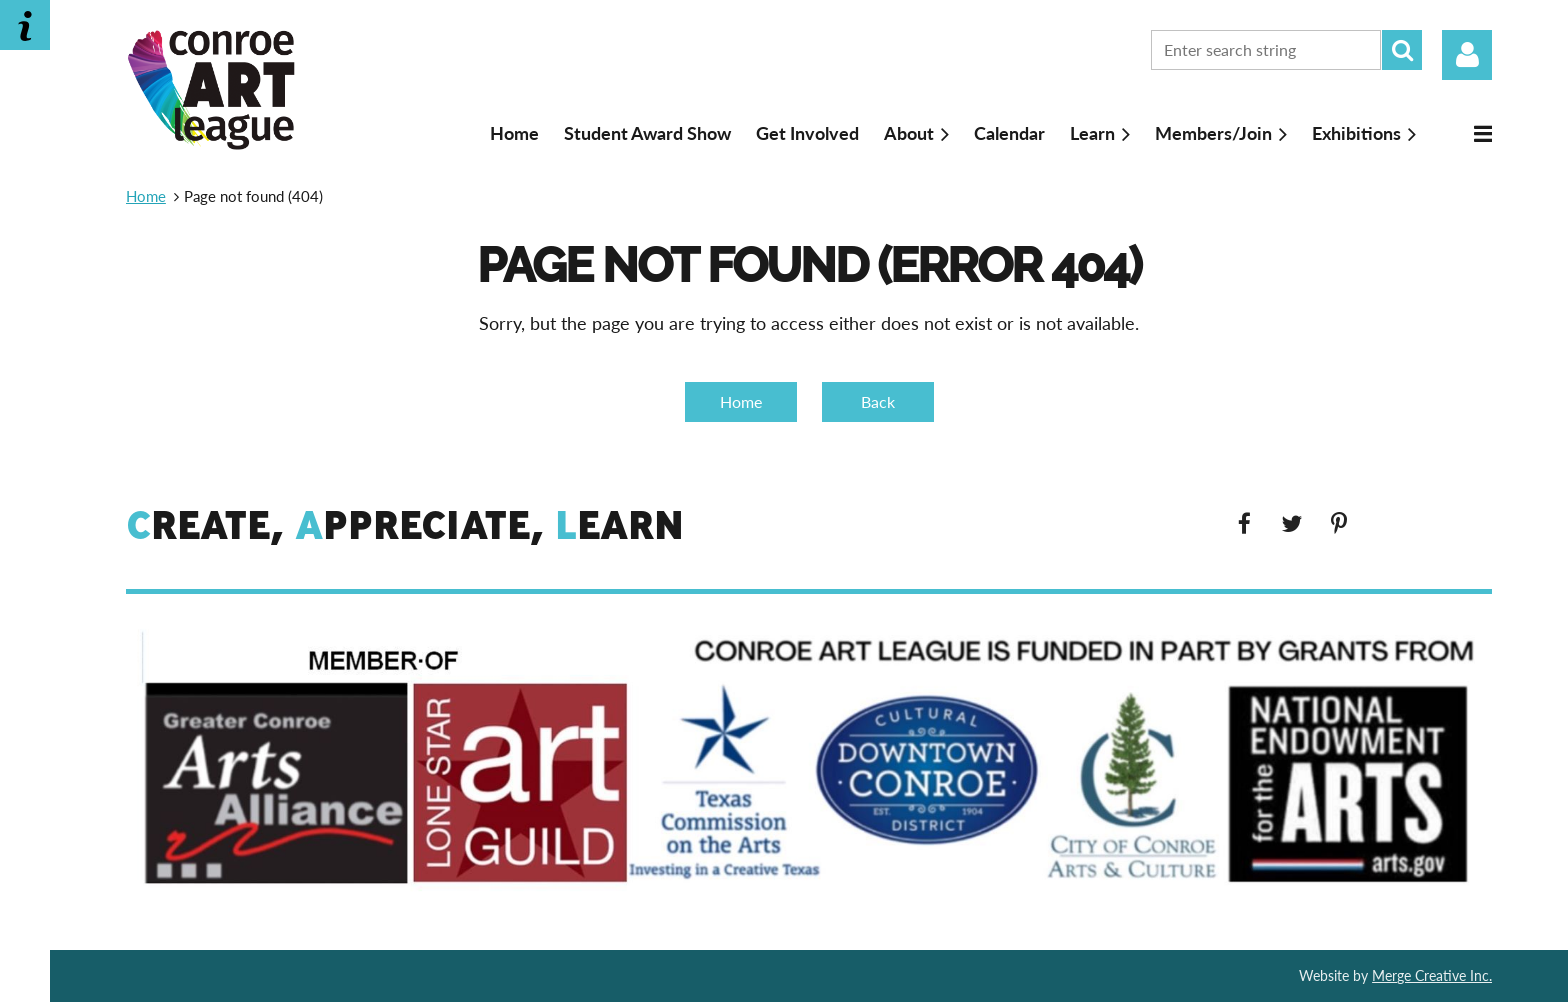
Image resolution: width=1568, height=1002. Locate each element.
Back (878, 401)
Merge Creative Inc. (1432, 975)
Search (1402, 50)
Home (146, 196)
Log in (1467, 55)
